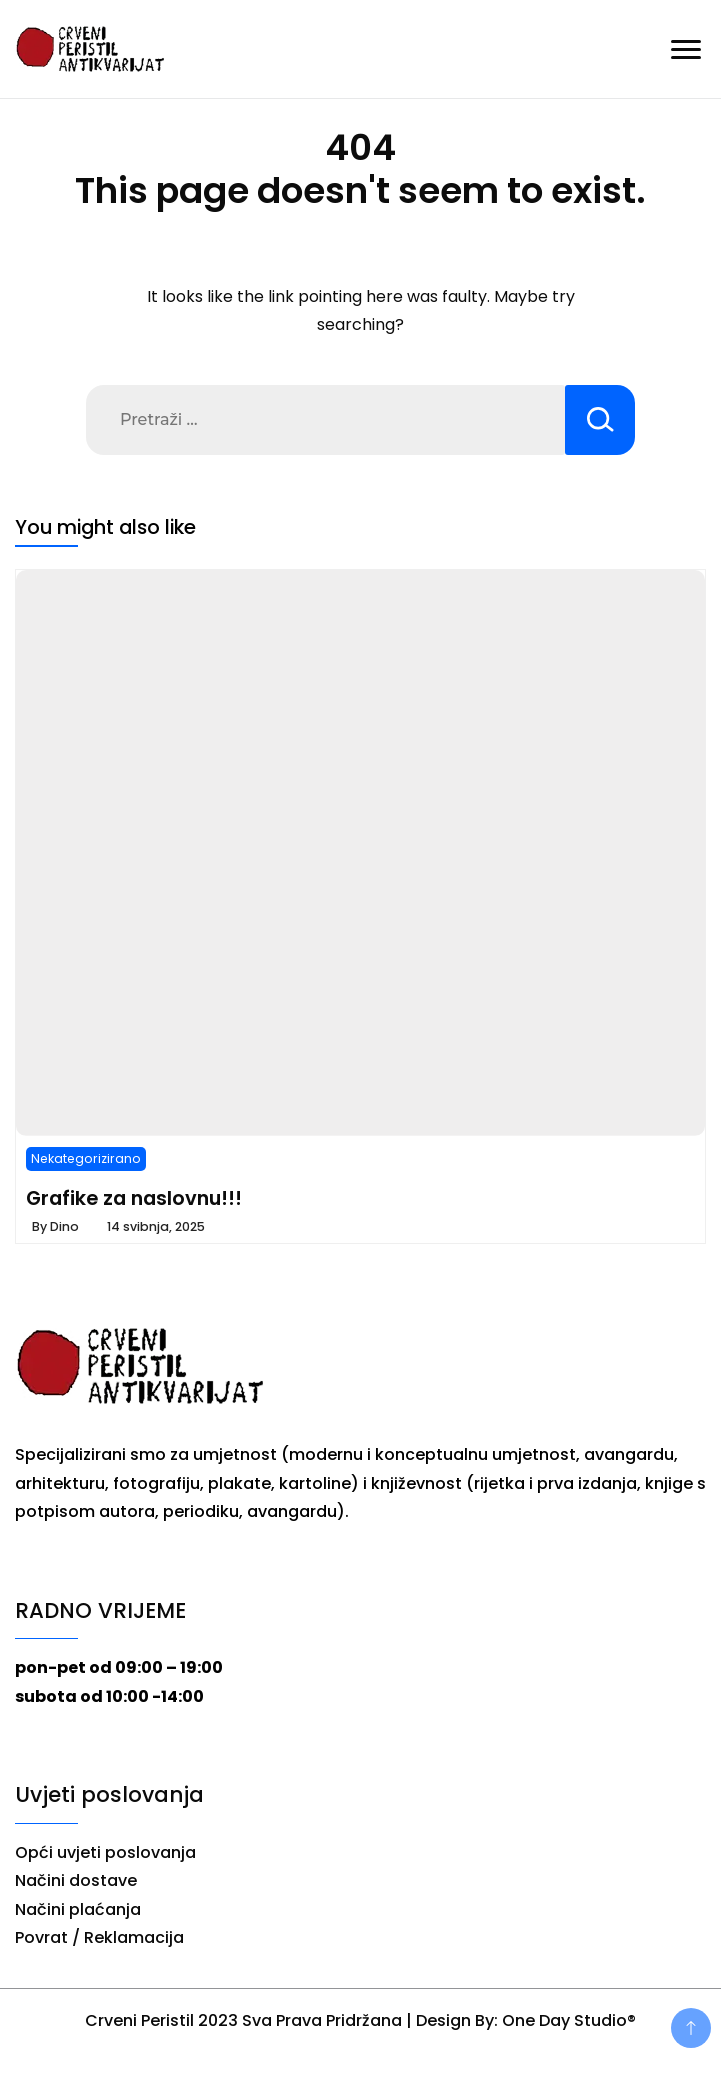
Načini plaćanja (78, 1909)
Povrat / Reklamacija (99, 1937)
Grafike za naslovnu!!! (134, 1198)
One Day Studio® (569, 2020)
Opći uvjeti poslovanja (105, 1852)
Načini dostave (76, 1880)
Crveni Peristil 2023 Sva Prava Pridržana (243, 2020)
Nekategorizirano (86, 1158)
